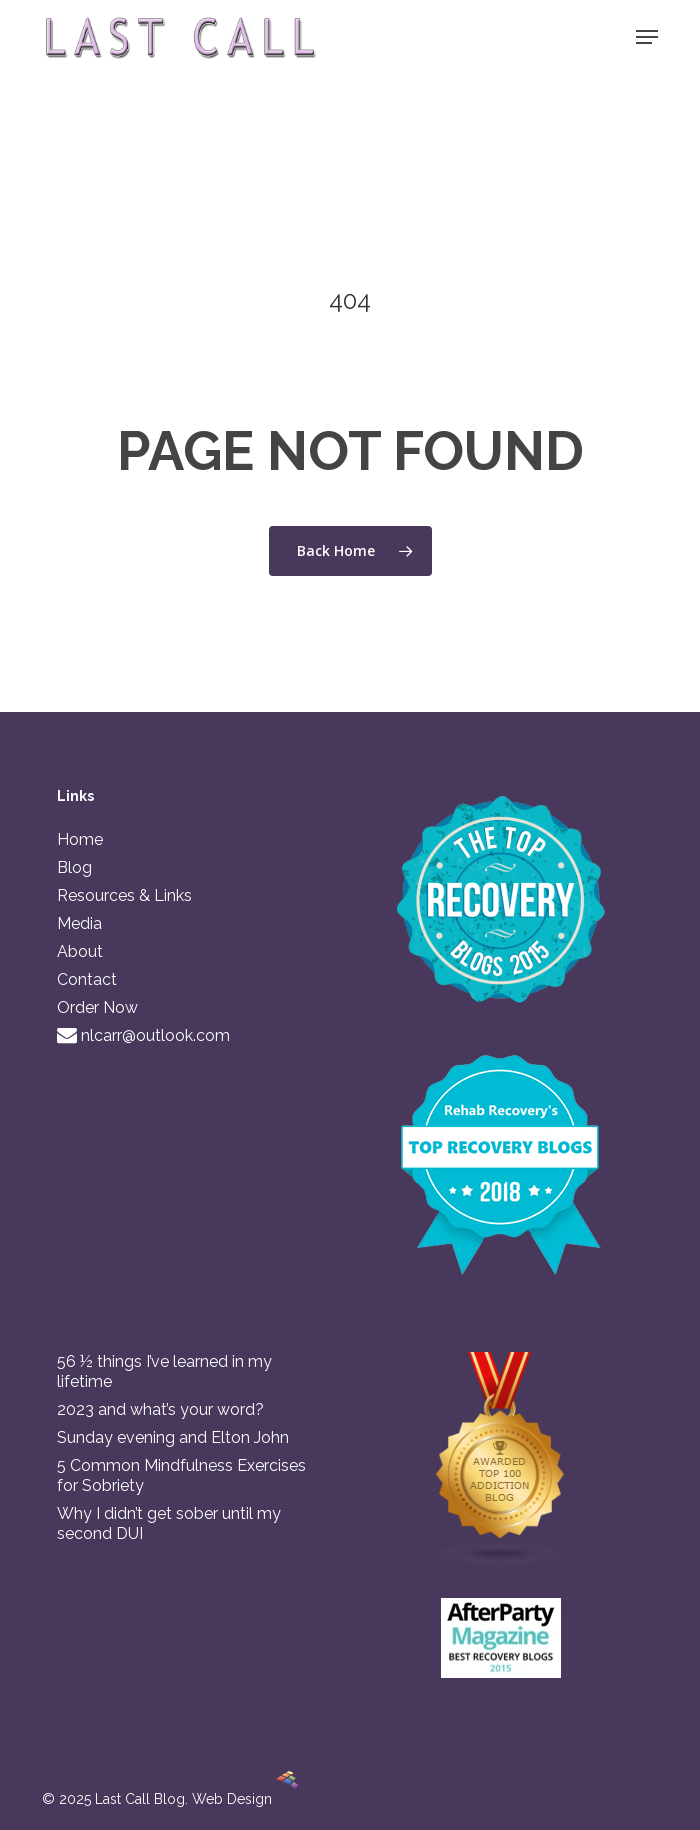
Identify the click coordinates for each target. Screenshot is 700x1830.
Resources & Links (124, 895)
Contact (87, 979)
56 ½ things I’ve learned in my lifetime (164, 1371)
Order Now (97, 1007)
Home (80, 839)
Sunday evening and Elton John (173, 1437)
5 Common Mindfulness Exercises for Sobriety (181, 1475)
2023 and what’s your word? (160, 1409)
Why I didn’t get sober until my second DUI (169, 1523)
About (80, 951)
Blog (74, 867)
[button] (647, 37)
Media (79, 923)
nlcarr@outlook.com (143, 1035)
